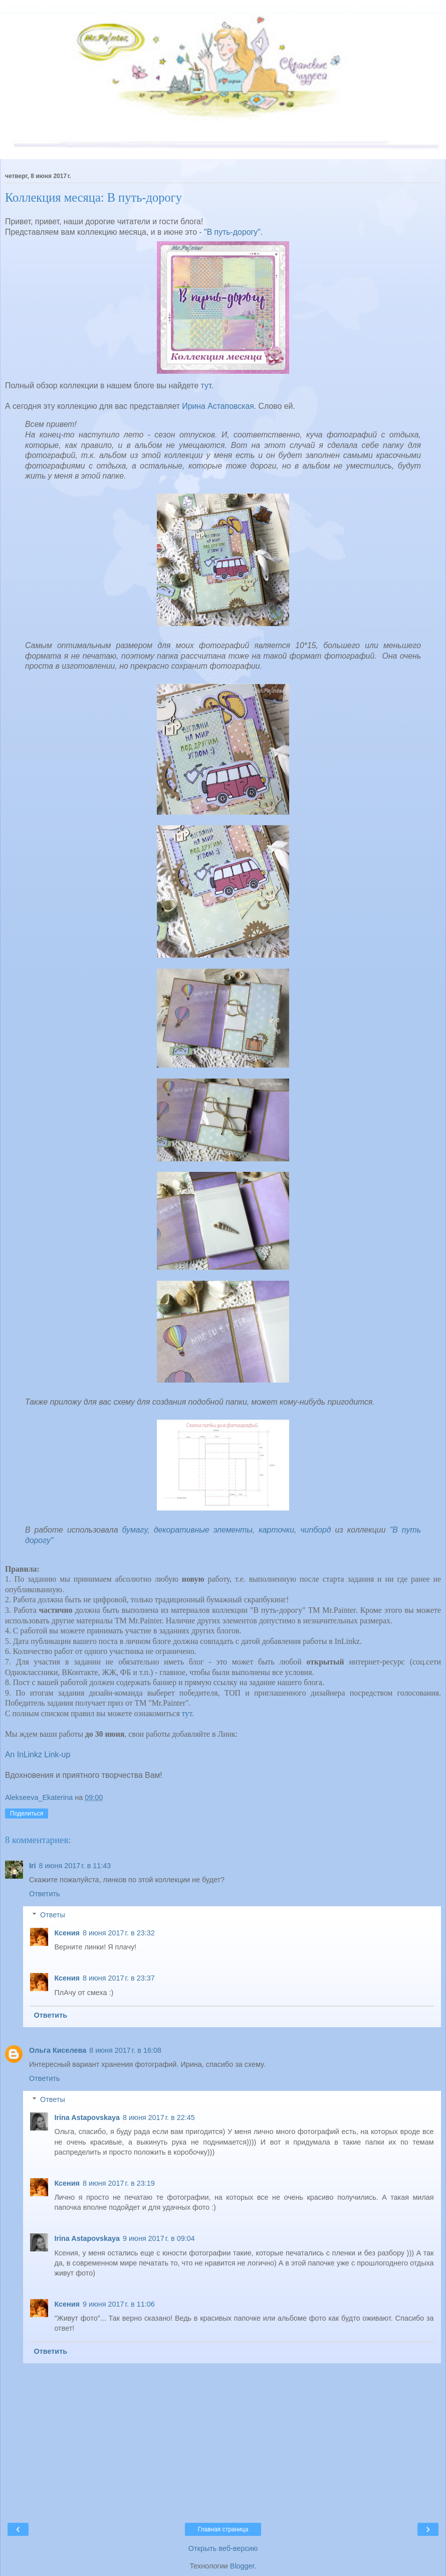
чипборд (315, 1530)
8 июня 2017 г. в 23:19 (119, 2183)
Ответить (44, 1894)
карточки (276, 1530)
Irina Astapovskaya (87, 2117)
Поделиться (26, 1813)
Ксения (67, 1933)
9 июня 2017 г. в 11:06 (119, 2304)
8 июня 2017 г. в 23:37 (119, 1978)
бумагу (135, 1530)
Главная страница (223, 2529)
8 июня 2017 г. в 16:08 (125, 2050)
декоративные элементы (203, 1530)
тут (206, 385)
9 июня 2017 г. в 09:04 (159, 2238)
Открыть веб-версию (223, 2548)
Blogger (242, 2566)
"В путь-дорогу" (232, 232)
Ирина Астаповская (218, 406)
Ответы (52, 1915)
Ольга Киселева (57, 2050)
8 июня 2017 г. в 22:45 (159, 2117)
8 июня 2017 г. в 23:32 (119, 1933)
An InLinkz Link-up (37, 1754)
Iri (32, 1866)
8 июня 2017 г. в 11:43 (75, 1866)
